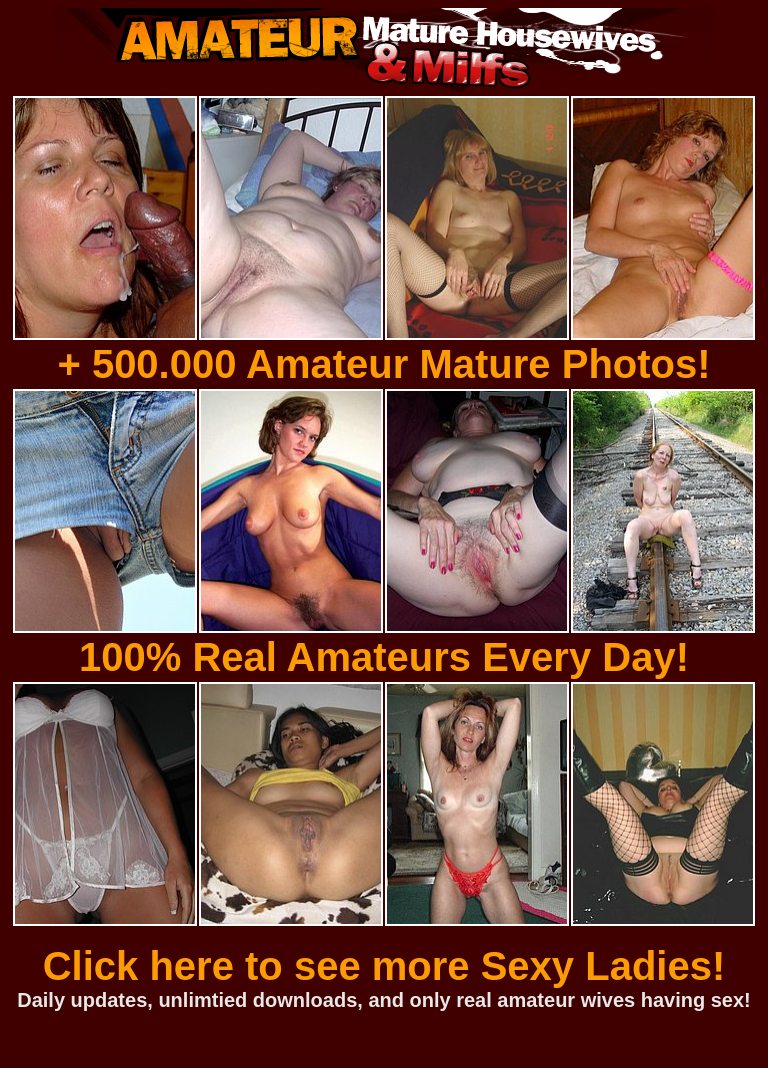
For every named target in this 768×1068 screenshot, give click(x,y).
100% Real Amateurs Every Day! (384, 657)
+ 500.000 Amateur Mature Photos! (383, 364)
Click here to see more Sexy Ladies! (384, 966)
